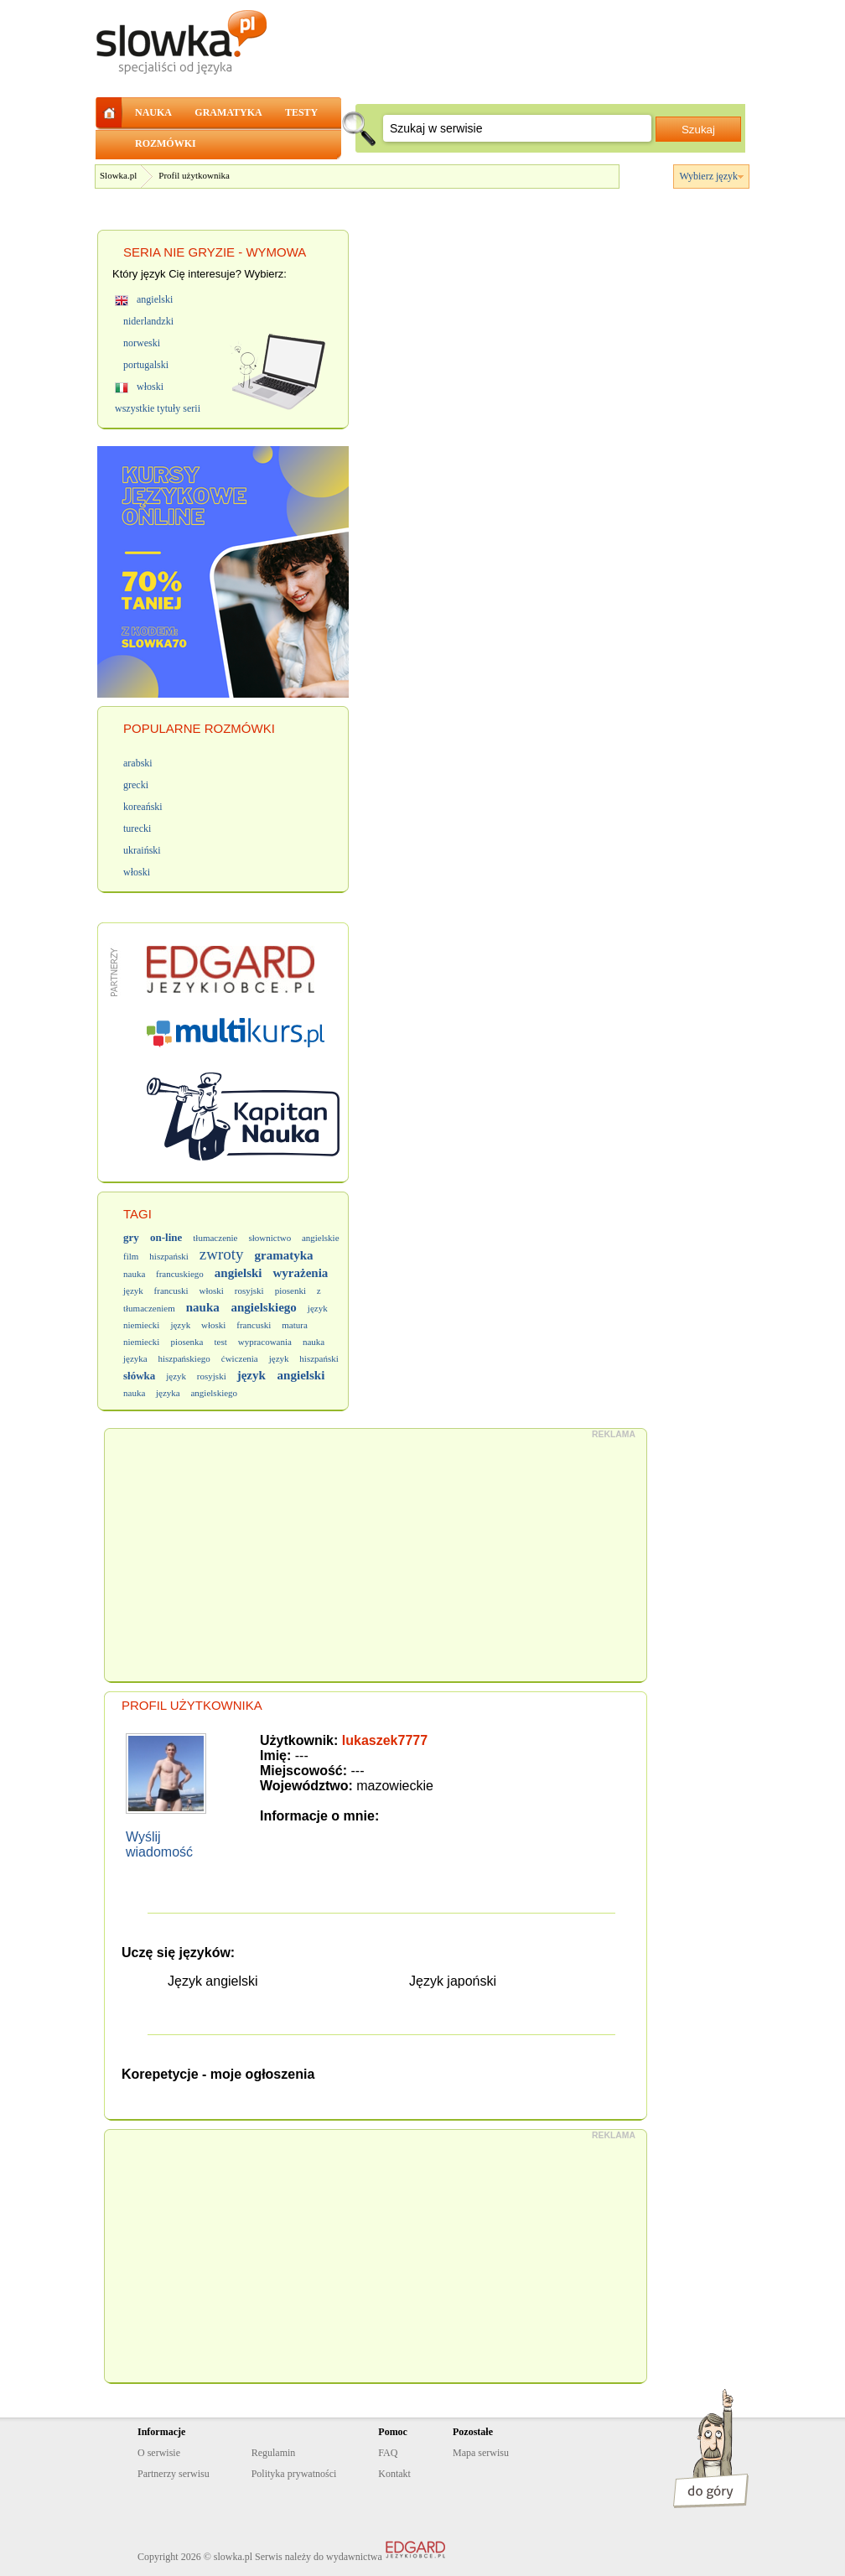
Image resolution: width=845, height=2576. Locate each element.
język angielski (281, 1375)
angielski (238, 1273)
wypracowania (265, 1342)
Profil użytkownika (194, 175)
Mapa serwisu (481, 2453)
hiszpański (168, 1256)
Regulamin (273, 2453)
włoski (212, 1290)
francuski (253, 1325)
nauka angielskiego (241, 1307)
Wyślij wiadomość (159, 1844)
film (130, 1256)
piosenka (186, 1342)
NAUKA (153, 112)
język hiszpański (304, 1358)
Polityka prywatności (294, 2474)
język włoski (198, 1325)
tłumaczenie (215, 1238)
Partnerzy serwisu (173, 2474)
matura (295, 1325)
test (220, 1342)
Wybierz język (708, 176)
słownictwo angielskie (293, 1238)
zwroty (222, 1254)
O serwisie (158, 2453)
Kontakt (394, 2474)
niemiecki (141, 1342)
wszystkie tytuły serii (157, 408)
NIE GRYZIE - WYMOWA (234, 252)
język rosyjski (196, 1376)
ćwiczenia (239, 1358)
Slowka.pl (118, 175)
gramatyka (284, 1255)
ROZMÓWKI (165, 143)
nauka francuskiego (163, 1274)
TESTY (301, 112)
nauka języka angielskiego (180, 1393)
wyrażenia (301, 1273)
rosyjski (249, 1290)
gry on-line (152, 1237)
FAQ (387, 2453)
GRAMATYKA (228, 112)
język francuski (156, 1290)
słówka (139, 1375)
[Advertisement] (376, 1555)
